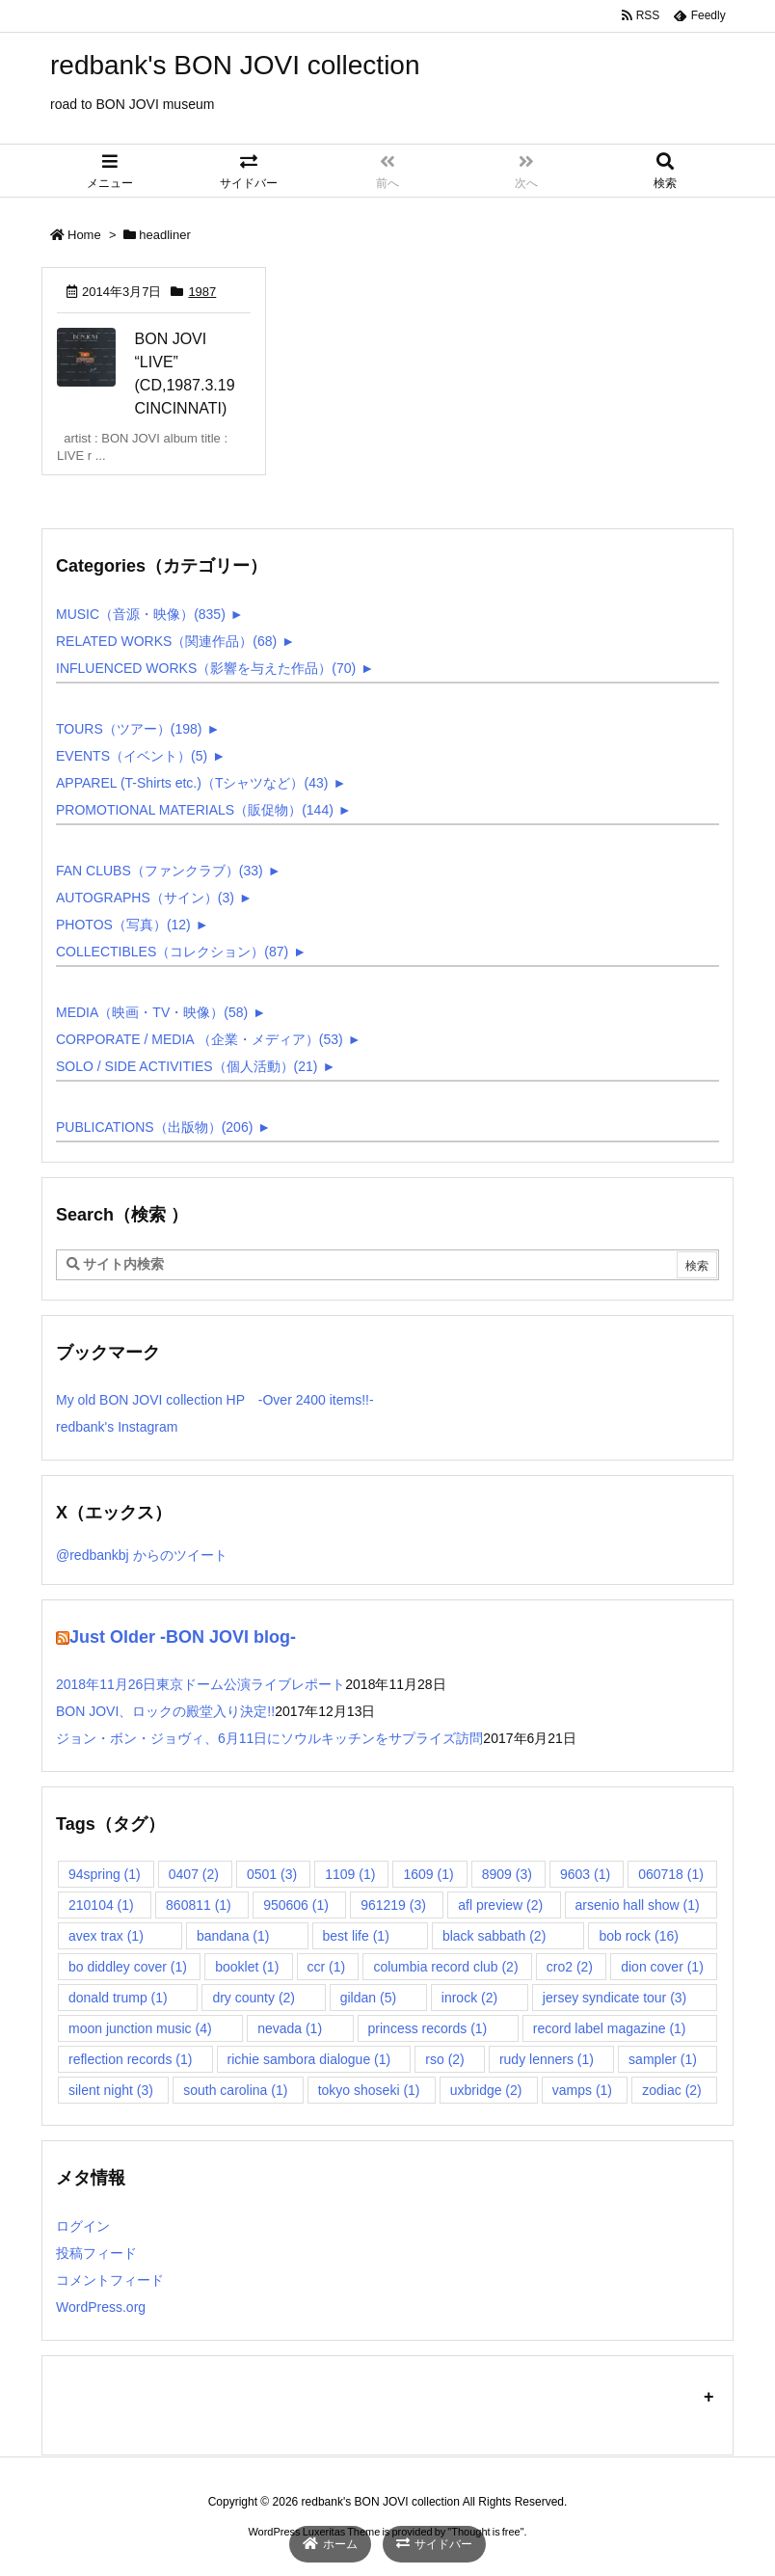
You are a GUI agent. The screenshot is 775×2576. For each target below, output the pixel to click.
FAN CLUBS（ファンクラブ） (159, 870)
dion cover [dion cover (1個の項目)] (662, 1966)
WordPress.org (101, 2307)
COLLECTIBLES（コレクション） (172, 951)
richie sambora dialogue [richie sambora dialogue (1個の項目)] (309, 2059)
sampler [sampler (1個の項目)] (662, 2059)
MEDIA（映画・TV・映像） (152, 1012)
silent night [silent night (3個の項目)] (110, 2090)
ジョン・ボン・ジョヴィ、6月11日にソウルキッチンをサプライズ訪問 (269, 1738)
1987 (202, 291)
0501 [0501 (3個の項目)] (272, 1874)
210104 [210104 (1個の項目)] (101, 1905)
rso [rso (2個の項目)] (444, 2059)
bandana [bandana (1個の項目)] (233, 1936)
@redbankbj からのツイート (141, 1555)
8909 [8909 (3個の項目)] (507, 1874)
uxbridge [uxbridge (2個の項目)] (486, 2090)
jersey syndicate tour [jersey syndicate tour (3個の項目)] (614, 1997)
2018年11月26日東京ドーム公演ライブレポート (200, 1684)
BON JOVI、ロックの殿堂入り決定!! (165, 1711)
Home (84, 235)
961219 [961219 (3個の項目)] (393, 1905)
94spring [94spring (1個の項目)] (104, 1874)
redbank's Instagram (116, 1427)
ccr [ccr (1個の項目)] (326, 1966)
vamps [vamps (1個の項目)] (582, 2090)
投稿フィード (96, 2253)
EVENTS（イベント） (131, 756)
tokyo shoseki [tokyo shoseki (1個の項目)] (369, 2090)
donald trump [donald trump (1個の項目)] (118, 1997)
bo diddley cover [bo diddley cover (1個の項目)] (127, 1966)
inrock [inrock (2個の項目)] (469, 1997)
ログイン (83, 2226)
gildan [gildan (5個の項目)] (368, 1997)
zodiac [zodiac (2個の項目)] (671, 2090)
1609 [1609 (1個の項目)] (428, 1874)
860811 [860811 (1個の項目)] (198, 1905)
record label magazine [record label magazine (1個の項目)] (609, 2028)
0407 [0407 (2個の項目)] (194, 1874)
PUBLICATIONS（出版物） (154, 1127)
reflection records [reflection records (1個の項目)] (130, 2059)
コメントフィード (110, 2280)
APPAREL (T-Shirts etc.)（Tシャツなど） (192, 783)
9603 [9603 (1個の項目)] (585, 1874)
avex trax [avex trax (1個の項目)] (106, 1936)
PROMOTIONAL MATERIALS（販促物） (195, 810)
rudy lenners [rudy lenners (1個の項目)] (546, 2059)
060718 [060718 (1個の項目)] (671, 1874)
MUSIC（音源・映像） (141, 614)
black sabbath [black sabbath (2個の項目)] (494, 1936)
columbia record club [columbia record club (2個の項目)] (445, 1966)
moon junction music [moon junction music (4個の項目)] (140, 2028)
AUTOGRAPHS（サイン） (145, 897)
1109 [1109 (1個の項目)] (350, 1874)
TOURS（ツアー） (128, 729)
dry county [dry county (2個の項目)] (253, 1997)
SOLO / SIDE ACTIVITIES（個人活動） (187, 1066)
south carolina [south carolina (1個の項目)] (235, 2090)
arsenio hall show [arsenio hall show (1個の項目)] (637, 1905)
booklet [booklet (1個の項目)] (247, 1966)
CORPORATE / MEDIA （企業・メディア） (199, 1039)
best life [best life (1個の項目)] (356, 1936)
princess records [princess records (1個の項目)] (428, 2028)
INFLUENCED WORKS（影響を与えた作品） (206, 668)
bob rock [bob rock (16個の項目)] (639, 1936)
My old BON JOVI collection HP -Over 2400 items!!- (215, 1400)
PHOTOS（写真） (123, 924)
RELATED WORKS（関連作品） (166, 641)
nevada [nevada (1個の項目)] (289, 2028)
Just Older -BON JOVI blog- (182, 1637)
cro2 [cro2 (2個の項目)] (570, 1966)
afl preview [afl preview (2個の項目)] (500, 1905)
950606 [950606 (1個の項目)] (296, 1905)
